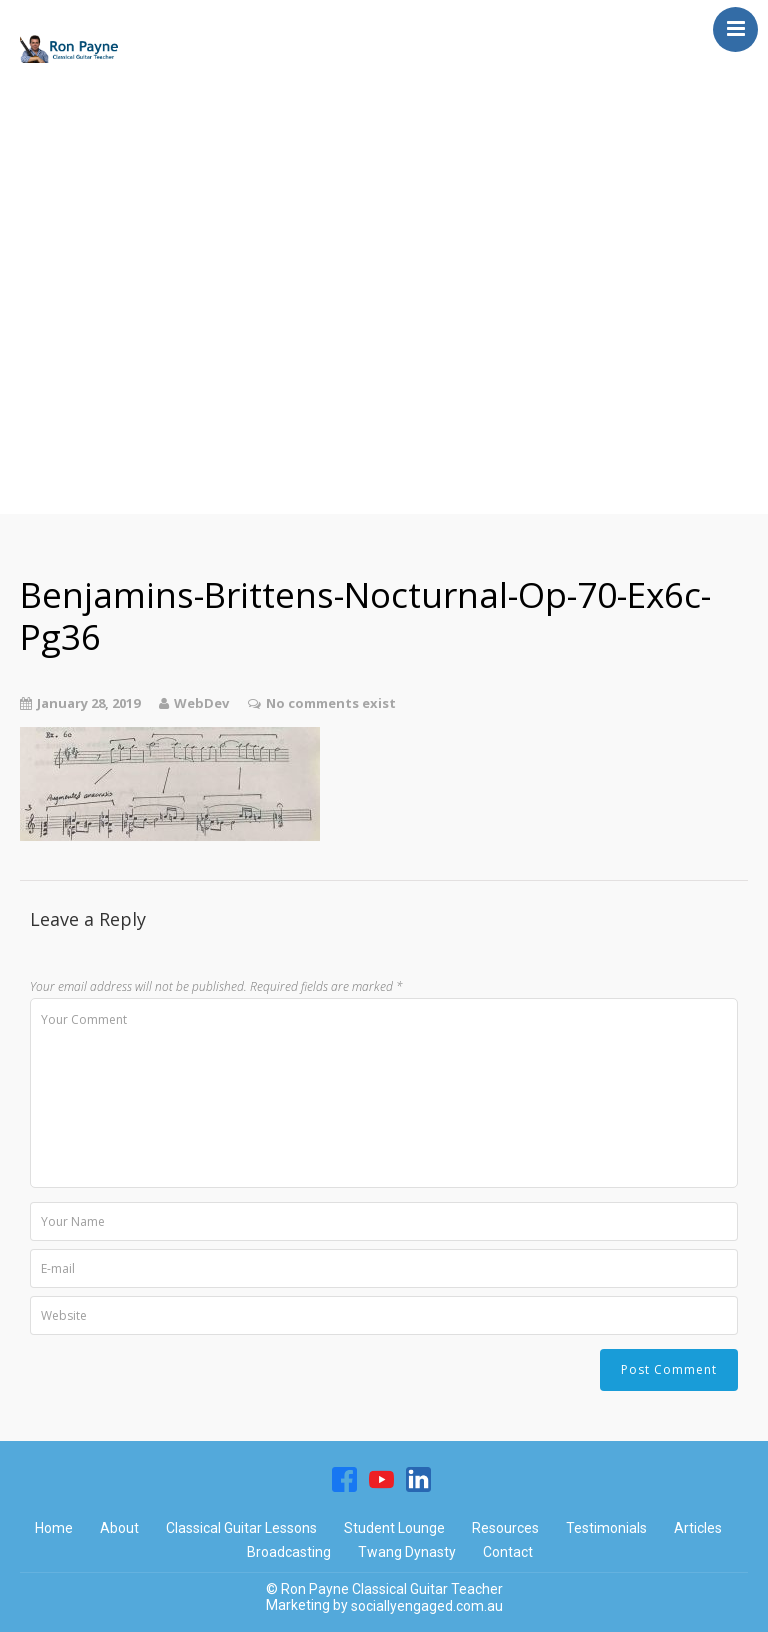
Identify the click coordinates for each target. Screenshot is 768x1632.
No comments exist (331, 703)
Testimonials (92, 414)
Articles (63, 254)
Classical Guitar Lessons (151, 134)
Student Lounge (108, 174)
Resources (77, 334)
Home (55, 94)
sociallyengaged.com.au (427, 1606)
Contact (66, 454)
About (56, 374)
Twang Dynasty (105, 294)
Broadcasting (94, 214)
